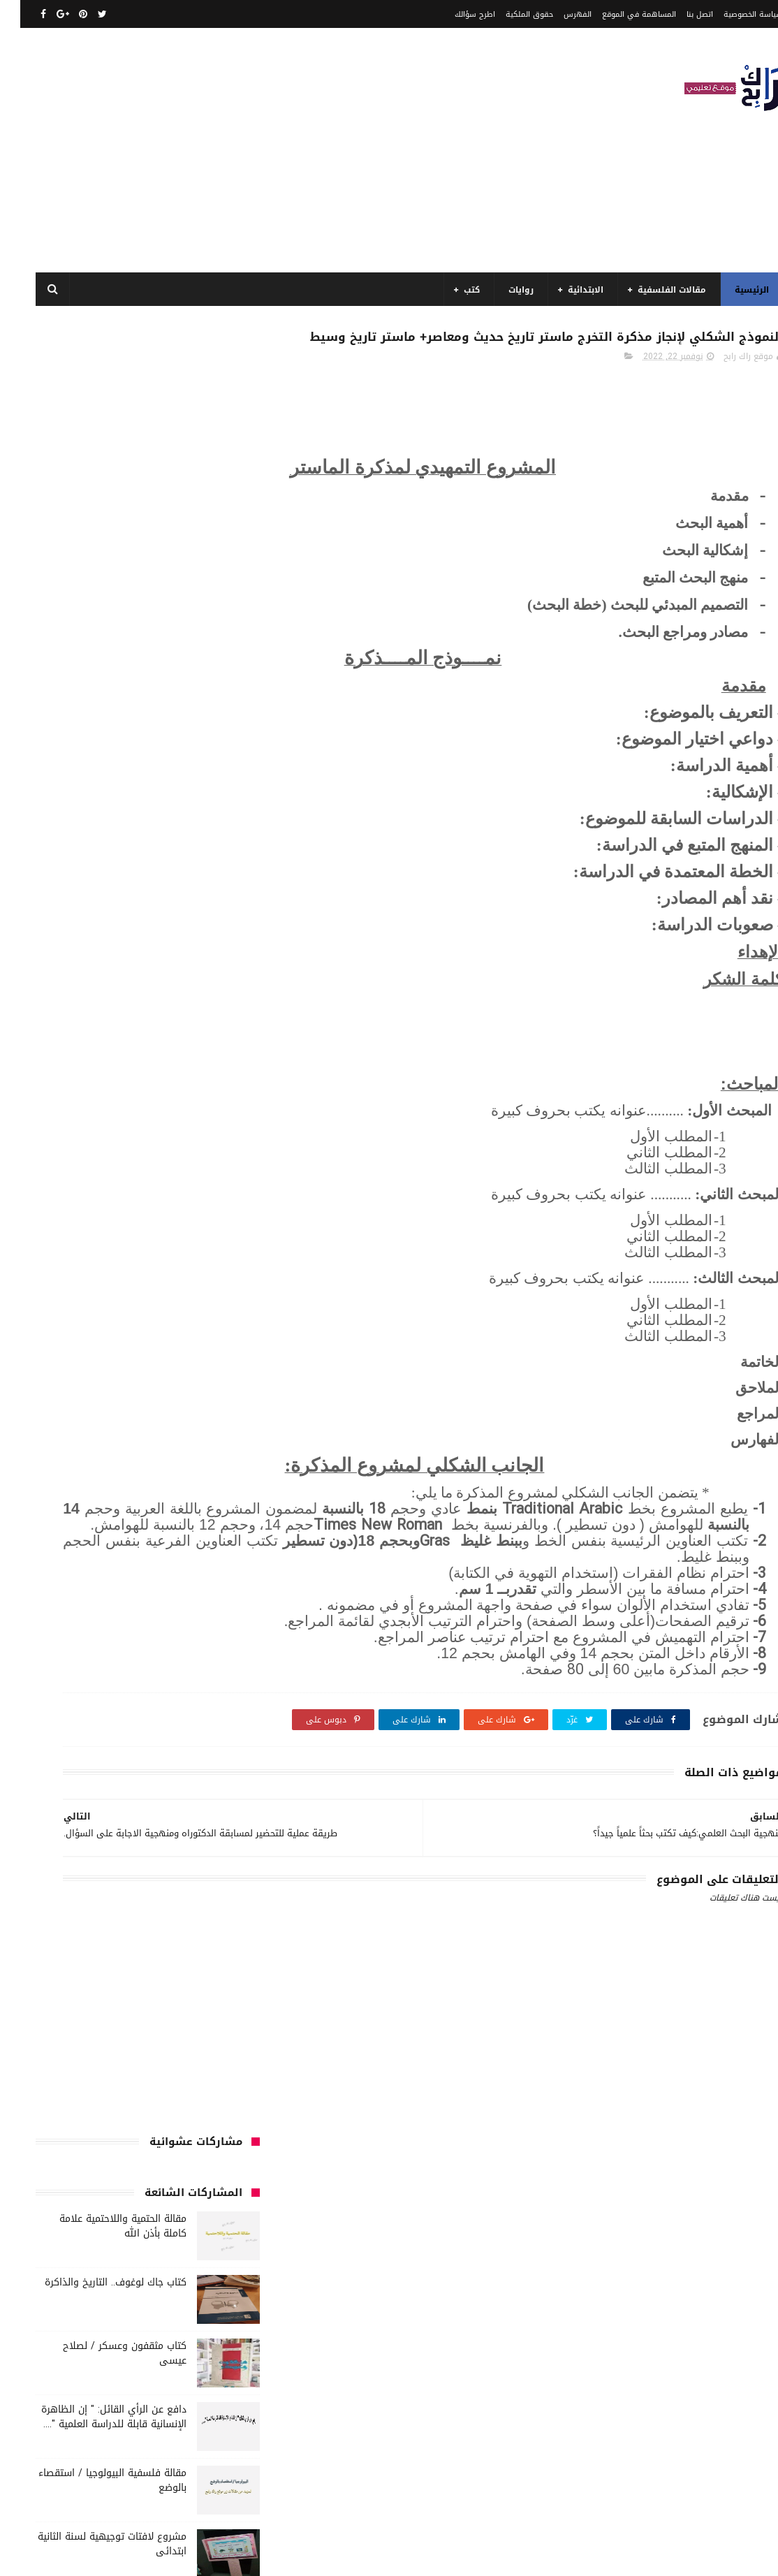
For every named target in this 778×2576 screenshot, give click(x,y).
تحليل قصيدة (139, 1316)
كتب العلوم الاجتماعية (80, 1575)
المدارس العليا (111, 1265)
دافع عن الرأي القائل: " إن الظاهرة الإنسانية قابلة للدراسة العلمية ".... (93, 613)
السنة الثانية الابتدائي (192, 1213)
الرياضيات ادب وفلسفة (192, 1161)
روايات (500, 290)
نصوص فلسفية (204, 1782)
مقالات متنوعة (205, 1730)
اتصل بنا (679, 14)
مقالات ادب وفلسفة (195, 1678)
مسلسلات (107, 1652)
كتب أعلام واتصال (200, 1446)
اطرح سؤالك (454, 14)
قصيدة (178, 1420)
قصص (221, 1420)
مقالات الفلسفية (651, 290)
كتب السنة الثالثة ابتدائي (185, 1497)
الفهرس (557, 14)
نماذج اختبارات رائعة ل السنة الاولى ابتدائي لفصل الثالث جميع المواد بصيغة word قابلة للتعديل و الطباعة (92, 1009)
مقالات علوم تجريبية (196, 1704)
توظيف (183, 1342)
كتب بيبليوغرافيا (56, 1601)
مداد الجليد (506, 2557)
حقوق (140, 1342)
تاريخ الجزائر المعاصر (73, 1290)
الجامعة (154, 1135)
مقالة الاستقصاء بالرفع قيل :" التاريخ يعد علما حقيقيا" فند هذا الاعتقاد (98, 811)
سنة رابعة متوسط (113, 1368)
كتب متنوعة (210, 1652)
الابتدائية (565, 290)
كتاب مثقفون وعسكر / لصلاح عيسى (104, 549)
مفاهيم (57, 1652)
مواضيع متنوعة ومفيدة (116, 1756)
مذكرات (157, 1652)
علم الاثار (117, 1394)
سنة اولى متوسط (198, 1368)
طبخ (159, 1394)
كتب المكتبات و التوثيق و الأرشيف (168, 1601)
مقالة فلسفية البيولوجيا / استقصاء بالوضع (92, 677)
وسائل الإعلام (132, 1782)
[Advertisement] (269, 150)
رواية (101, 1342)
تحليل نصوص (73, 1316)
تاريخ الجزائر (146, 1290)
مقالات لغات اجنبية (107, 1704)
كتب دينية (160, 1626)
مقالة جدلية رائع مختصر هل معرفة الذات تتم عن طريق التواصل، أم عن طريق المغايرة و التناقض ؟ (92, 938)
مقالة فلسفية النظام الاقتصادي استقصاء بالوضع (98, 867)
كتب (451, 290)
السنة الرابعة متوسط (194, 1265)
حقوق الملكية (509, 14)
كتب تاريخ (215, 1626)
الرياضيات (106, 1135)
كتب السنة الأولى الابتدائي (182, 1471)
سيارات (48, 1368)
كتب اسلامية (123, 1420)
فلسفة (70, 1394)
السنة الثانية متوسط (95, 1213)
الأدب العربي (209, 1135)
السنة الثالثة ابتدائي (194, 1187)
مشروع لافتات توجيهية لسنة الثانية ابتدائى (91, 740)
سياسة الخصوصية (733, 14)
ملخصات (146, 1730)
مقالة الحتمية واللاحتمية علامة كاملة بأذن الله (102, 422)
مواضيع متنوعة (204, 1756)
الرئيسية (731, 290)
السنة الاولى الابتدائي (92, 1161)
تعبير (223, 1342)
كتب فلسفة (102, 1626)
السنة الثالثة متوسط (100, 1187)
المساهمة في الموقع (619, 14)
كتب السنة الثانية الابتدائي (182, 1523)
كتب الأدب (130, 1446)
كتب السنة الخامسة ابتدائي (181, 1549)
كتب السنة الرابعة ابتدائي (185, 1575)
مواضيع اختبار (89, 1730)
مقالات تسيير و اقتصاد (99, 1678)
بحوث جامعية (208, 1290)
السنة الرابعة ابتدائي (93, 1239)
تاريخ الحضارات (207, 1316)
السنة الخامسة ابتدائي (190, 1239)
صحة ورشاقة (208, 1394)
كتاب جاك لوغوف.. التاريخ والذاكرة (95, 478)
